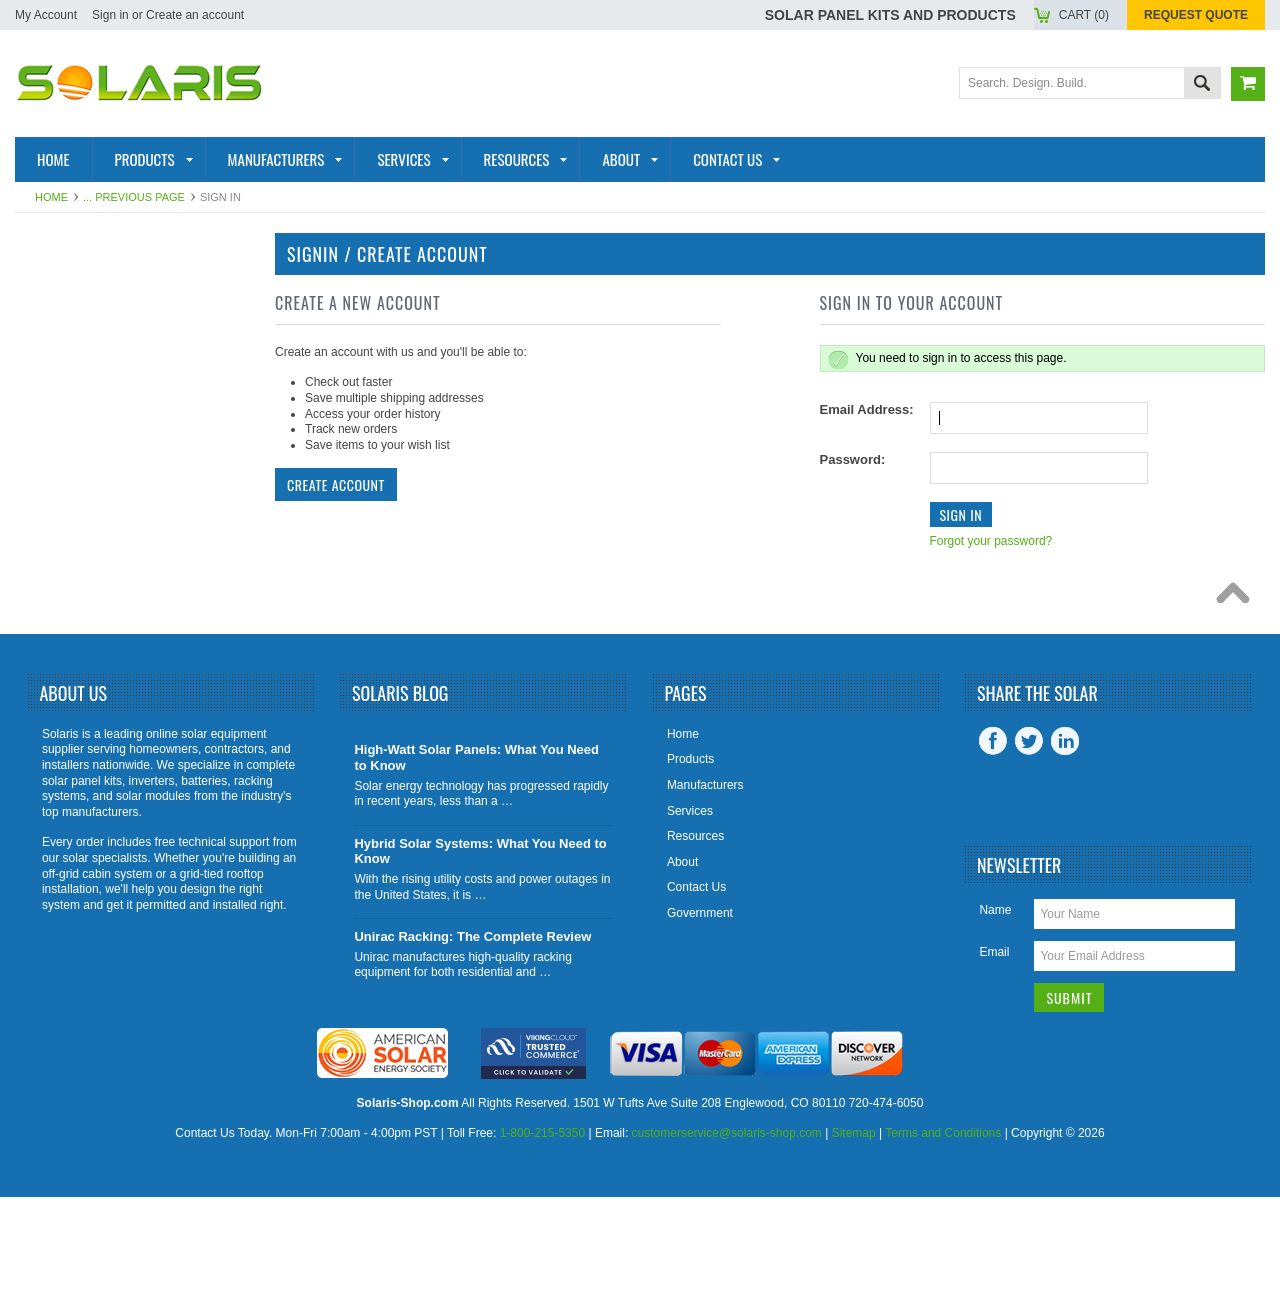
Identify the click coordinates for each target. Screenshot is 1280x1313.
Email (994, 1068)
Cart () (1084, 15)
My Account (46, 15)
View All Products (99, 681)
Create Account (336, 484)
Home (51, 197)
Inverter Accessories (113, 551)
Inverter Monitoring (107, 518)
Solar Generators (100, 486)
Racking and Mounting (114, 453)
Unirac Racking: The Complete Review (472, 1052)
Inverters (65, 388)
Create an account (195, 15)
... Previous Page (134, 197)
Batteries (64, 420)
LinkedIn (1065, 857)
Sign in (110, 15)
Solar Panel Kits (92, 290)
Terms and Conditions (943, 1250)
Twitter (1029, 857)
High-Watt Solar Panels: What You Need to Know (476, 874)
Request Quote (1196, 15)
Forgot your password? (991, 541)
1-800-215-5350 (542, 1250)
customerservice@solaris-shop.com (727, 1250)
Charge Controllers (110, 616)
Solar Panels (79, 355)
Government (700, 1029)
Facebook (993, 857)
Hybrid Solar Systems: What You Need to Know (480, 967)
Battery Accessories (110, 583)
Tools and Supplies (102, 649)
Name (995, 1026)
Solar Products (90, 323)
